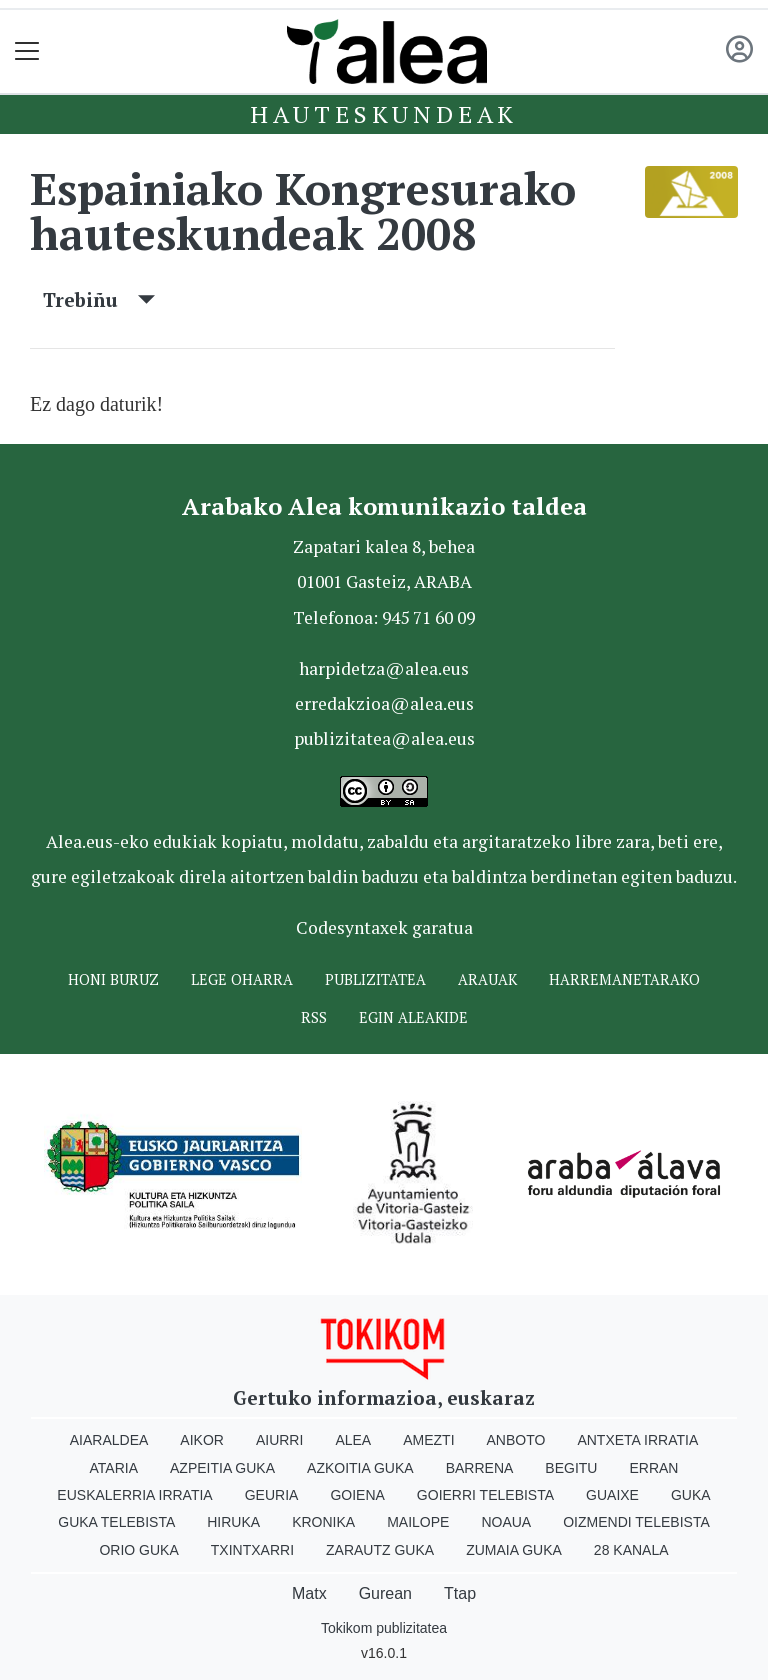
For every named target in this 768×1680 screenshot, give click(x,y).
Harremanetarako (624, 979)
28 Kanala (631, 1550)
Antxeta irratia (637, 1440)
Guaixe (612, 1495)
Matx (309, 1593)
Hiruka (233, 1522)
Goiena (357, 1495)
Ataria (114, 1468)
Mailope (418, 1522)
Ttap (460, 1593)
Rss (314, 1017)
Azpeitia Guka (222, 1468)
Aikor (202, 1440)
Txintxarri (252, 1550)
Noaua (506, 1522)
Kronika (323, 1522)
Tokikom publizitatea (384, 1628)
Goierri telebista (485, 1495)
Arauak (487, 979)
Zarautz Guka (380, 1550)
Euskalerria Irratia (134, 1495)
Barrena (480, 1468)
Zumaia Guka (514, 1550)
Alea (353, 1440)
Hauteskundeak (384, 114)
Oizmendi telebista (636, 1522)
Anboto (516, 1440)
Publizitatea (375, 979)
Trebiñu (99, 299)
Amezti (428, 1440)
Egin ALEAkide (413, 1017)
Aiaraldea (109, 1440)
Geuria (272, 1495)
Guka (691, 1495)
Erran (653, 1468)
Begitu (571, 1468)
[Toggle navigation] (27, 51)
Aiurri (279, 1440)
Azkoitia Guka (360, 1468)
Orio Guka (138, 1550)
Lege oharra (242, 979)
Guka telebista (116, 1522)
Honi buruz (113, 979)
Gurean (385, 1593)
